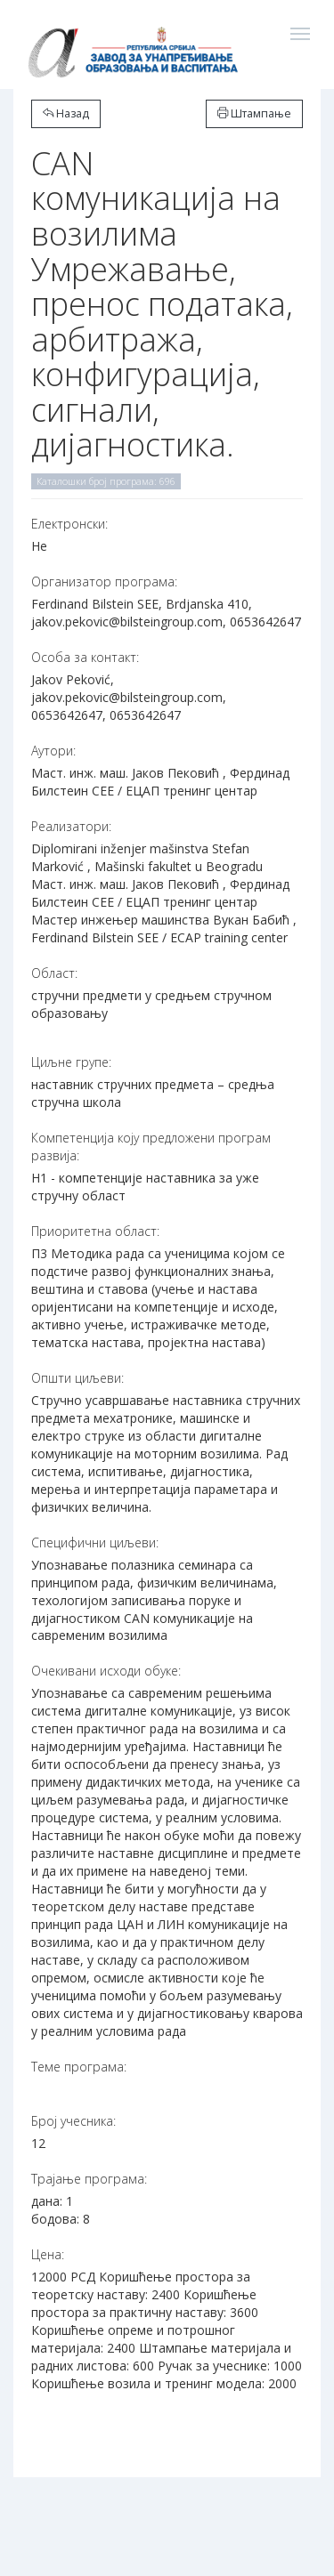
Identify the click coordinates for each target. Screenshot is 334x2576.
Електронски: (69, 523)
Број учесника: (73, 2120)
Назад (66, 113)
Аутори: (53, 750)
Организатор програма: (104, 581)
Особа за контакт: (85, 657)
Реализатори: (71, 826)
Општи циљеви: (77, 1377)
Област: (54, 973)
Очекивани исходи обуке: (106, 1670)
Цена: (47, 2254)
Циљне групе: (71, 1062)
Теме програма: (78, 2066)
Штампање (254, 113)
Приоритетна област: (95, 1231)
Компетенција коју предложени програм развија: (151, 1146)
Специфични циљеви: (95, 1542)
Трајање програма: (89, 2178)
